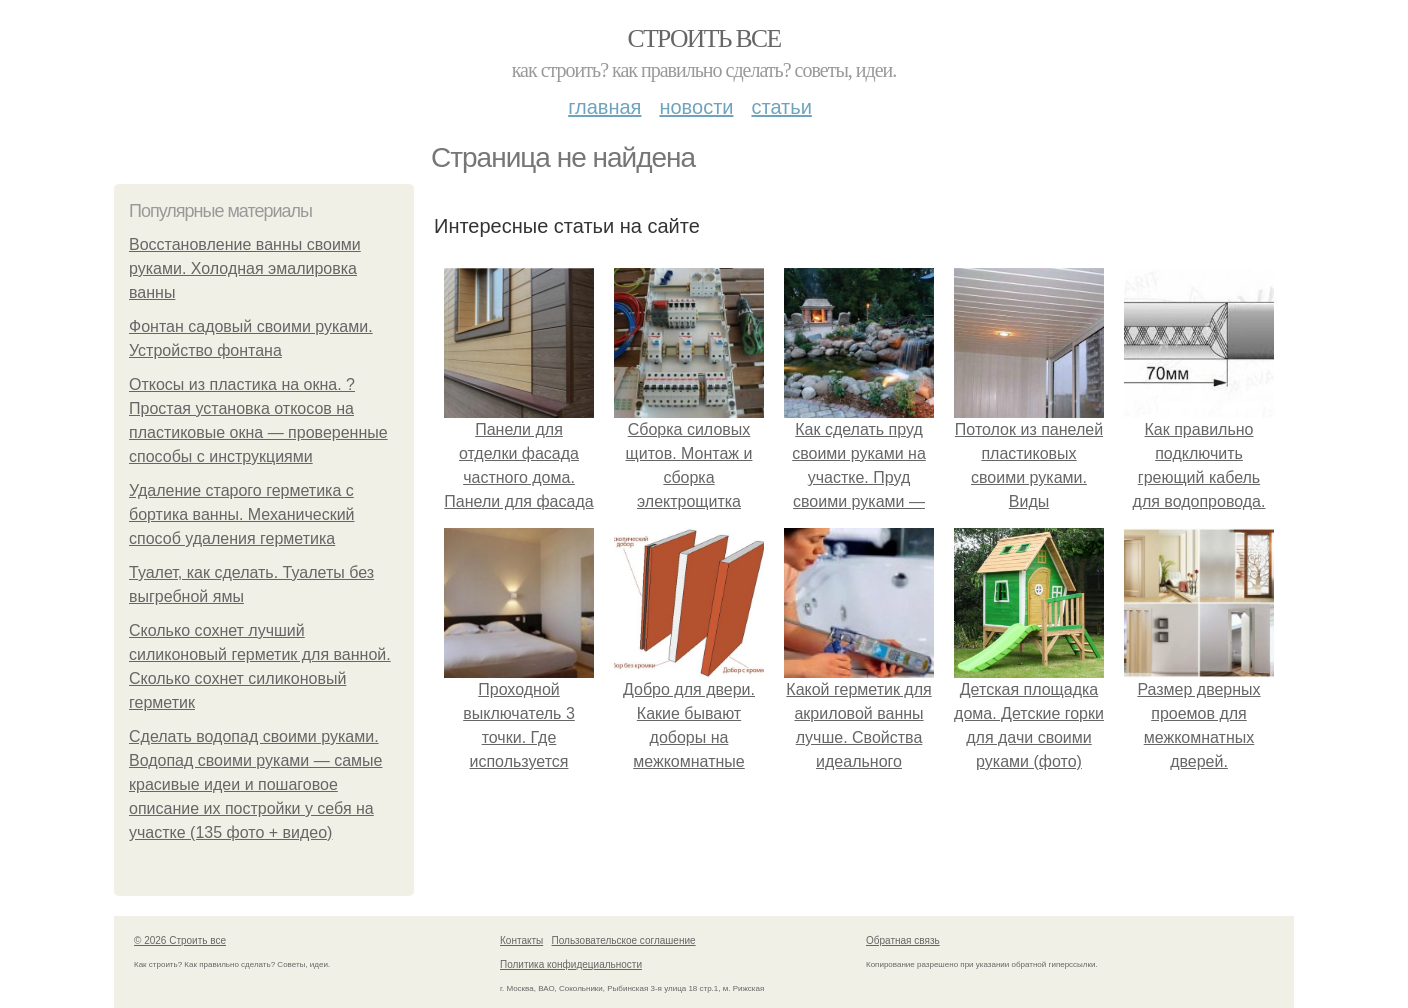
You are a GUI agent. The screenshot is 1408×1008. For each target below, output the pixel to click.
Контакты (521, 940)
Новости (696, 107)
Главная (604, 107)
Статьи (781, 107)
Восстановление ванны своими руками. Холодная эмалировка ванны (245, 268)
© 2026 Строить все (180, 940)
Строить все (703, 38)
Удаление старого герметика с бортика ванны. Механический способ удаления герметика (242, 514)
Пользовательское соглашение (624, 940)
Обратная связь (903, 940)
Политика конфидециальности (571, 964)
